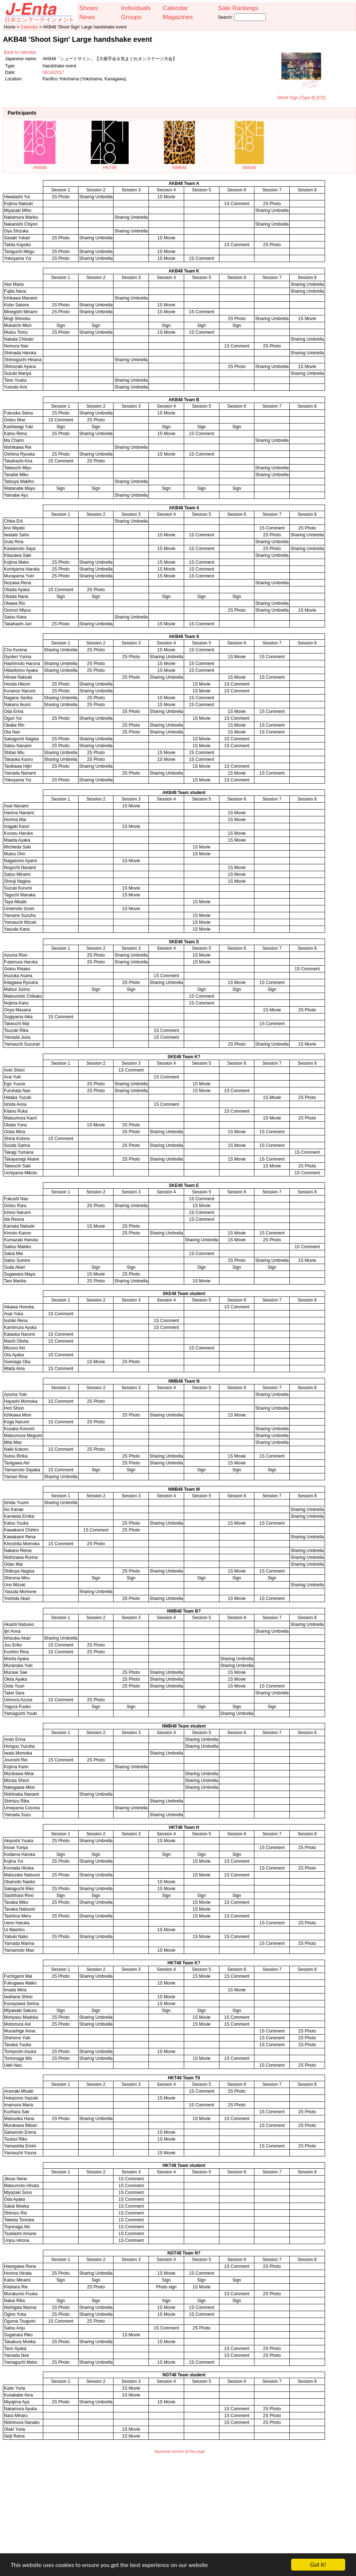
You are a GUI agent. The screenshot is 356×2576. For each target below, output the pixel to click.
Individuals (136, 8)
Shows (88, 8)
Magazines (178, 17)
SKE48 (249, 165)
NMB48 (179, 165)
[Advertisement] (179, 2508)
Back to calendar (20, 52)
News (87, 17)
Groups (131, 17)
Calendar (175, 8)
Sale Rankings (238, 8)
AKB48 (39, 165)
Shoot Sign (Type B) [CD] (301, 95)
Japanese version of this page (179, 2451)
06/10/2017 (53, 72)
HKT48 (109, 165)
